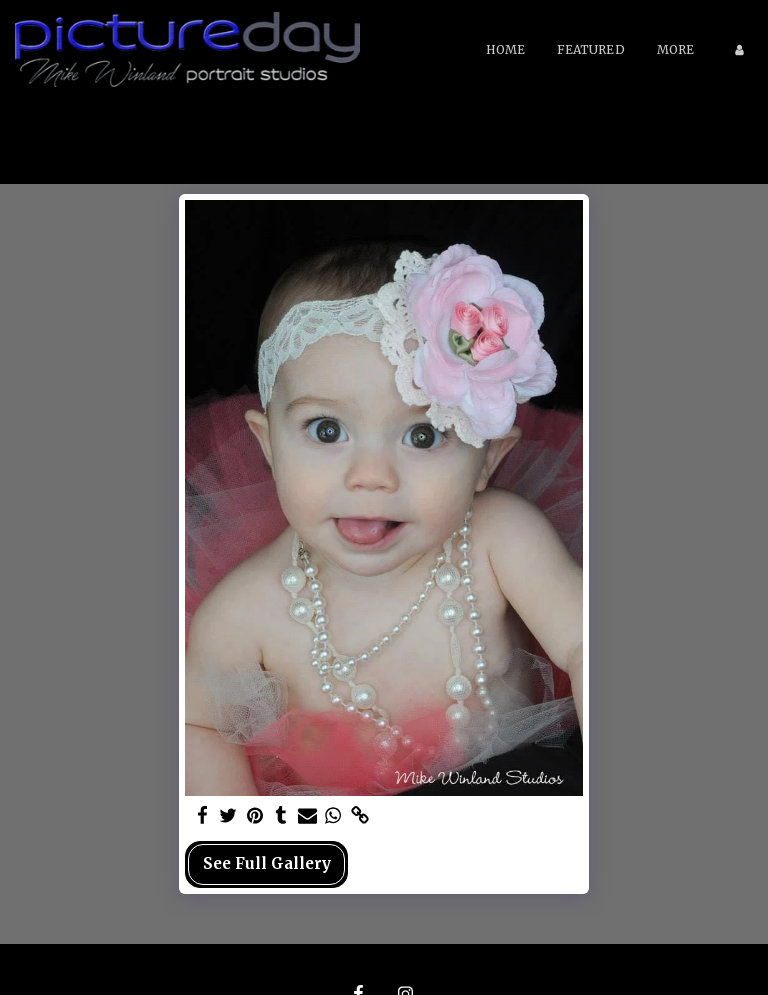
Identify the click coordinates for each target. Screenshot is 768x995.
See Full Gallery (267, 863)
